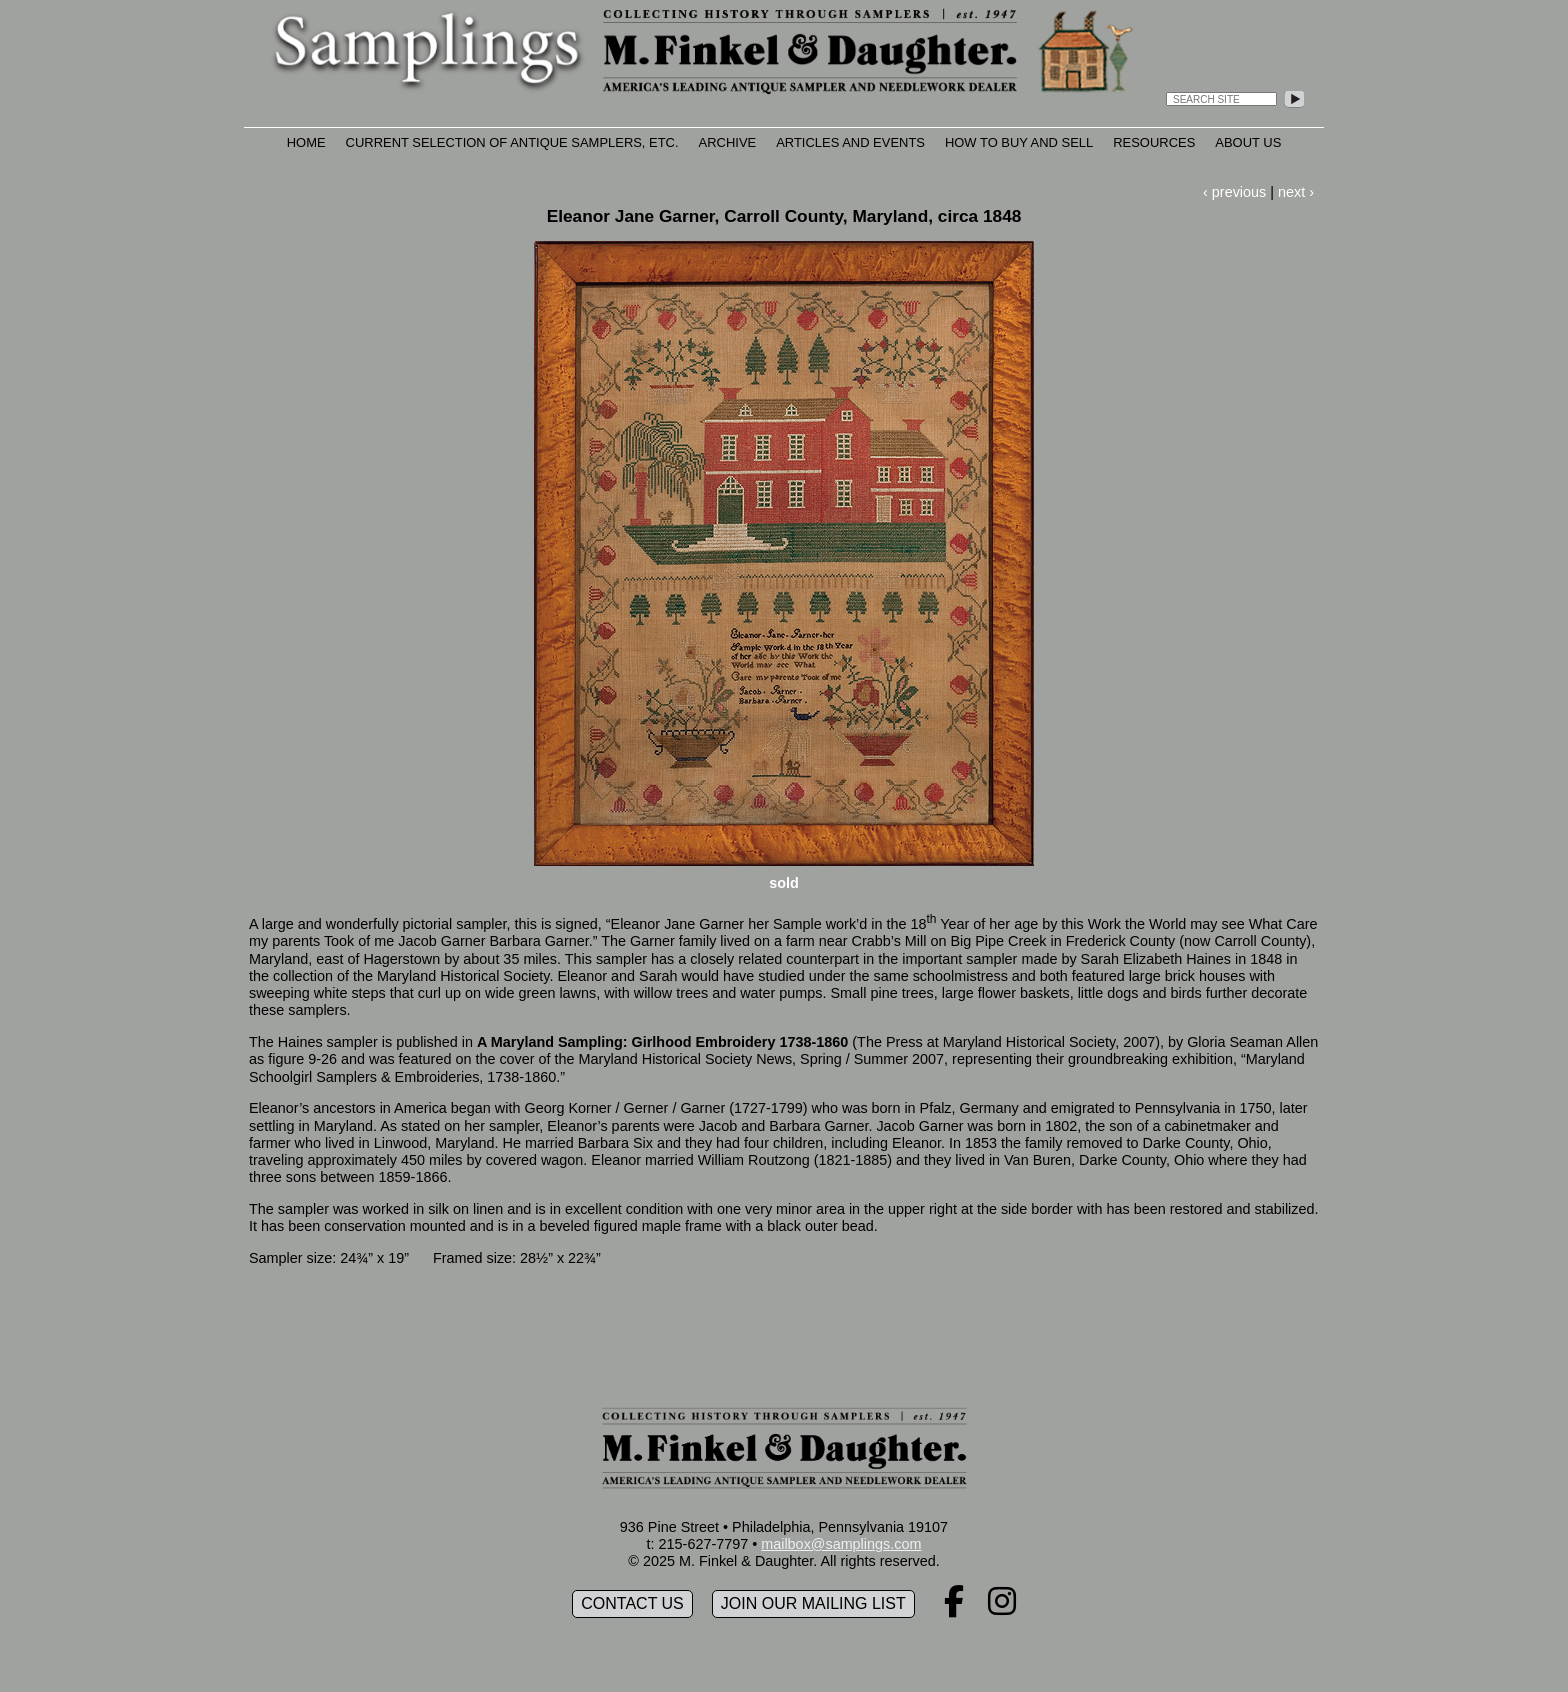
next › (1296, 192)
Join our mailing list (813, 1603)
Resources (1154, 142)
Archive (728, 142)
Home (306, 142)
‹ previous (1234, 192)
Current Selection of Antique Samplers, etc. (512, 142)
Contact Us (632, 1603)
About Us (1248, 142)
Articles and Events (850, 142)
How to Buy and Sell (1019, 142)
